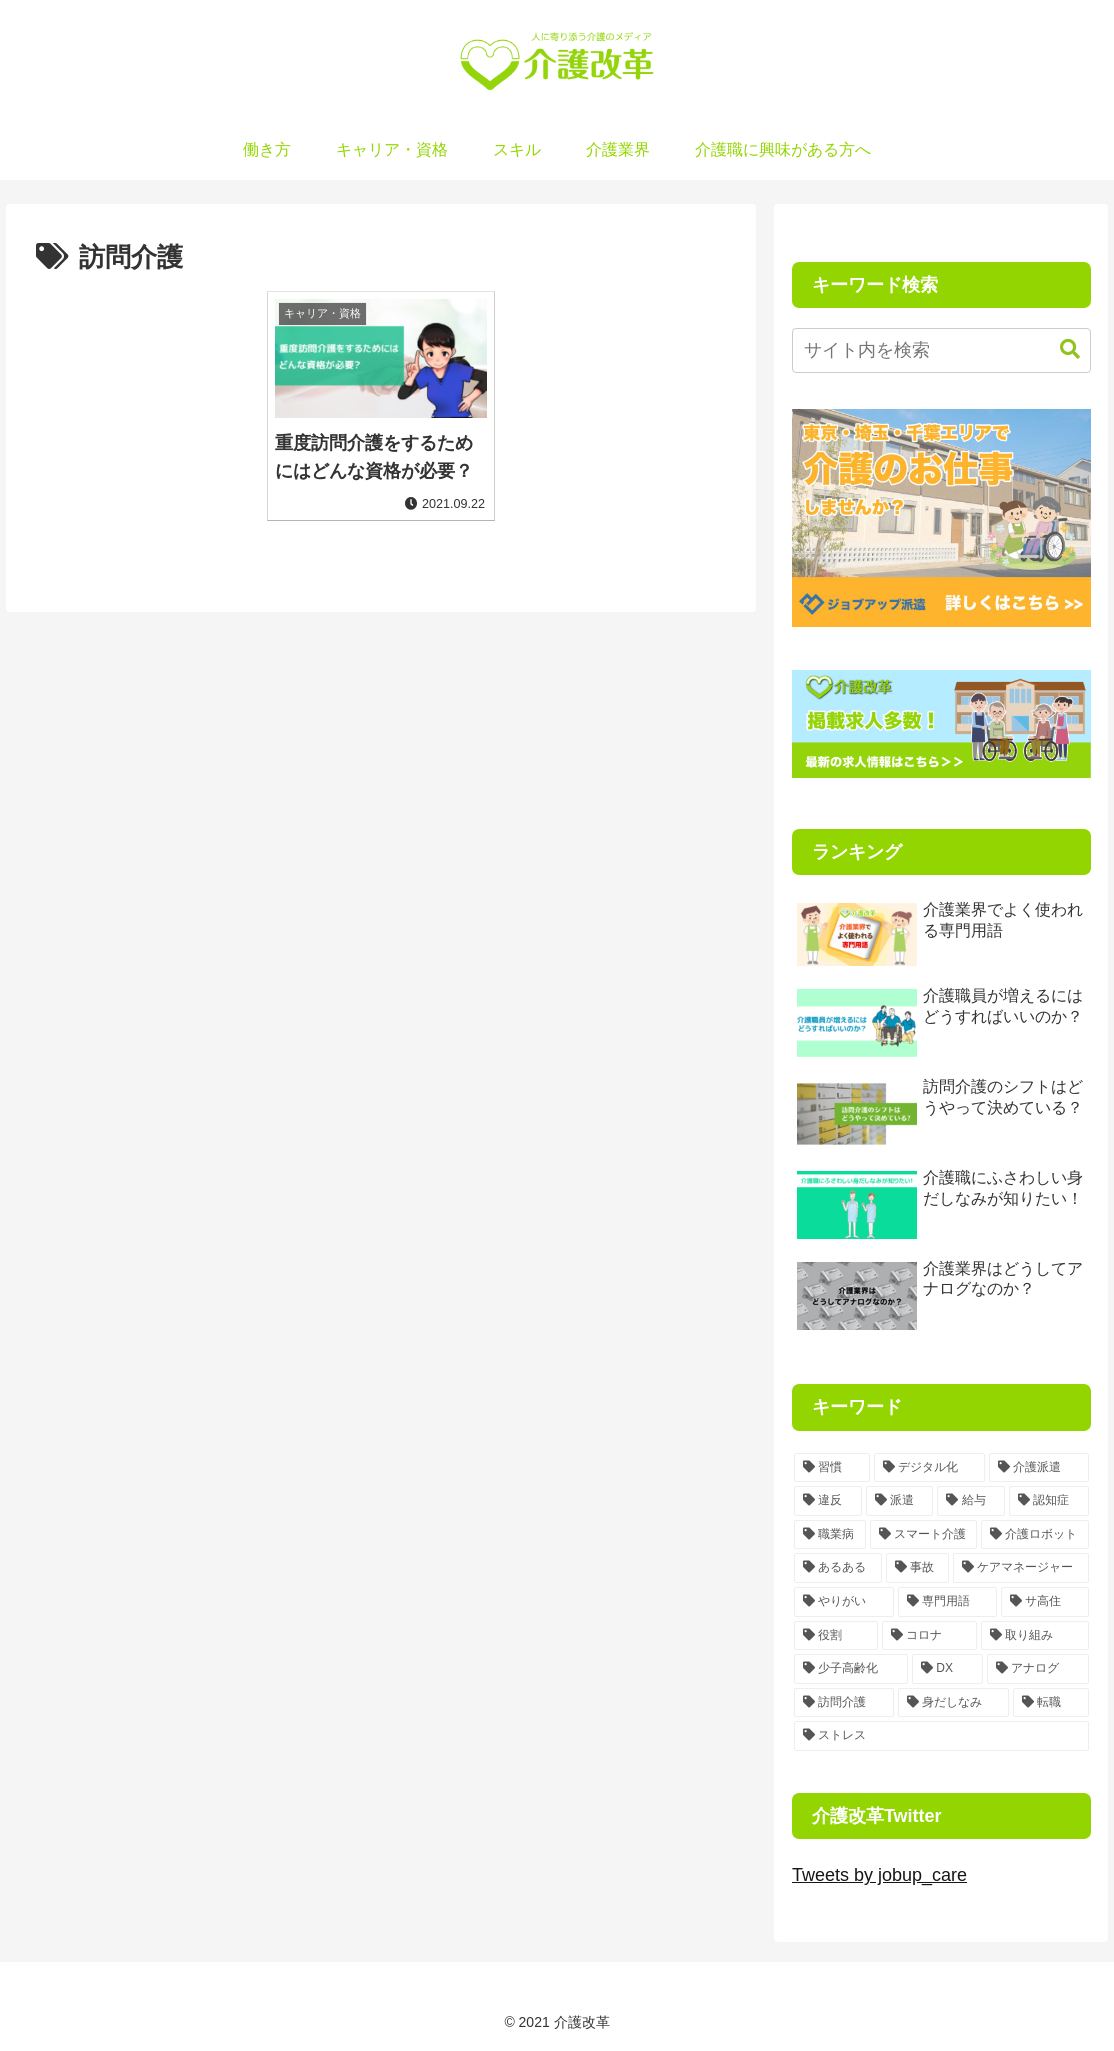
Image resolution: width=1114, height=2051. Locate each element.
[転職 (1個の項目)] (1051, 1703)
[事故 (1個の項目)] (918, 1568)
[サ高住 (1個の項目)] (1045, 1602)
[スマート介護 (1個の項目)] (924, 1535)
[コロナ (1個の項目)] (930, 1636)
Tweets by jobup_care (879, 1875)
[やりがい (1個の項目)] (844, 1602)
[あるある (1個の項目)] (838, 1568)
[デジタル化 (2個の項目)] (930, 1468)
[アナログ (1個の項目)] (1038, 1669)
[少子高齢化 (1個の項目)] (851, 1669)
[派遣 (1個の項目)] (900, 1501)
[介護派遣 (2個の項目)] (1039, 1468)
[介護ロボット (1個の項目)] (1035, 1535)
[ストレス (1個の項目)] (941, 1736)
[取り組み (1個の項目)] (1035, 1636)
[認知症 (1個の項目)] (1049, 1501)
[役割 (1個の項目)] (836, 1636)
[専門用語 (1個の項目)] (948, 1602)
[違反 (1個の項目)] (828, 1501)
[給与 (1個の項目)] (971, 1501)
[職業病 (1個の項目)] (830, 1535)
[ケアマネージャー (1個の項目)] (1021, 1568)
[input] (941, 350)
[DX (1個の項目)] (947, 1669)
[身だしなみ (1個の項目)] (954, 1703)
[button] (1060, 349)
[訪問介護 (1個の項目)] (844, 1703)
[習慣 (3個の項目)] (832, 1468)
